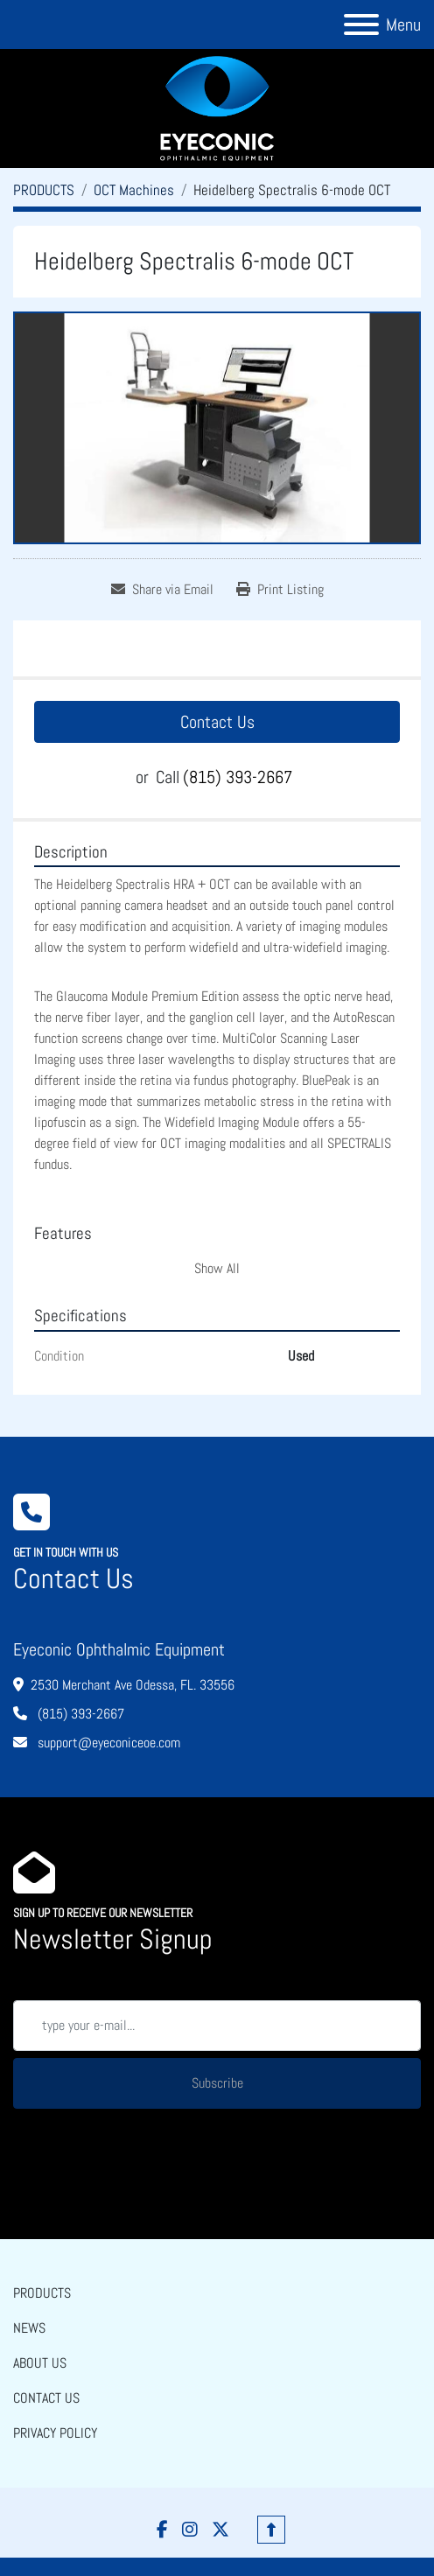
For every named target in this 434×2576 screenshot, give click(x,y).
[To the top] (271, 2530)
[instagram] (190, 2529)
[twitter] (220, 2529)
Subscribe (217, 2083)
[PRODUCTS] (43, 190)
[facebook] (162, 2529)
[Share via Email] (162, 589)
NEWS (29, 2328)
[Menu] (361, 24)
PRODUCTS (42, 2293)
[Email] (217, 2025)
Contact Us (217, 721)
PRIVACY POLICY (55, 2433)
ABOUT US (39, 2363)
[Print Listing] (280, 589)
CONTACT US (46, 2398)
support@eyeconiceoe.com (107, 1742)
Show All (217, 1268)
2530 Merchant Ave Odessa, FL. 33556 (132, 1685)
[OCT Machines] (134, 190)
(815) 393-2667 (237, 777)
